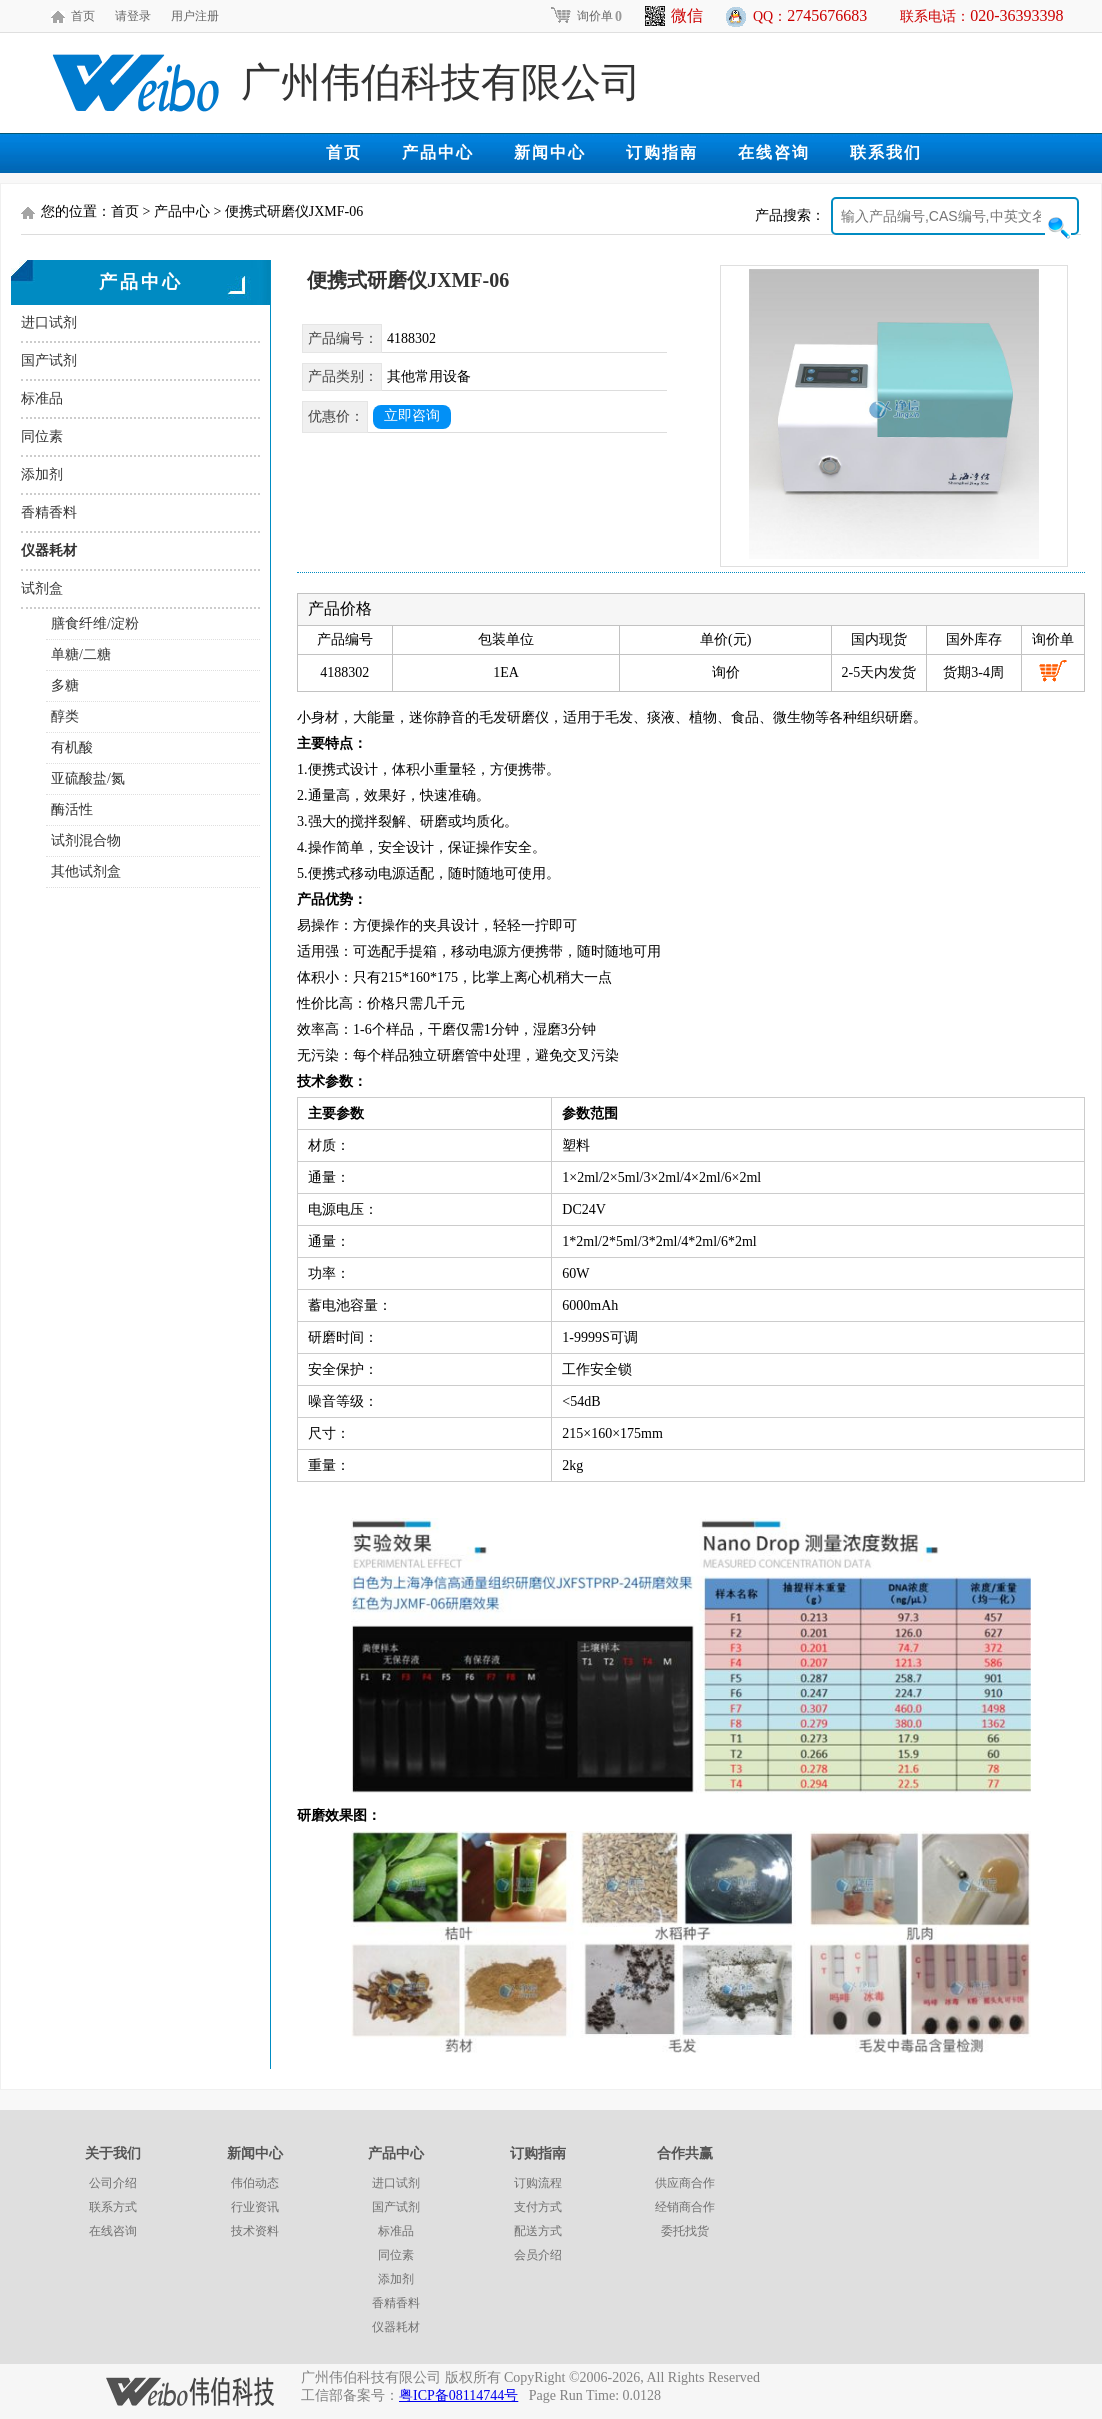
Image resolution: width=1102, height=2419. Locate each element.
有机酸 (72, 747)
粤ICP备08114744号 (458, 2395)
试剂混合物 (86, 840)
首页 (83, 16)
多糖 (65, 685)
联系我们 (886, 152)
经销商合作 (685, 2207)
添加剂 (42, 474)
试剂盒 (42, 588)
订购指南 (662, 152)
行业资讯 (255, 2207)
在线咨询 (774, 152)
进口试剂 (49, 322)
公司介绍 (113, 2183)
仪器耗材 (49, 550)
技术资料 (255, 2231)
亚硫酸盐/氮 (88, 778)
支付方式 (538, 2207)
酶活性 (72, 809)
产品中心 (438, 152)
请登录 (133, 16)
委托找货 (685, 2231)
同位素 (42, 436)
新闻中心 (550, 152)
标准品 (42, 398)
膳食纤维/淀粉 (95, 623)
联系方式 (113, 2207)
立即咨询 (412, 415)
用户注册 (195, 16)
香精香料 (49, 512)
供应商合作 (685, 2183)
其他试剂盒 (86, 871)
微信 (674, 16)
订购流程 (538, 2183)
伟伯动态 (255, 2183)
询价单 (585, 16)
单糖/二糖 (81, 654)
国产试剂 (49, 360)
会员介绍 (538, 2255)
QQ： (810, 15)
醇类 (65, 716)
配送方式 (538, 2231)
